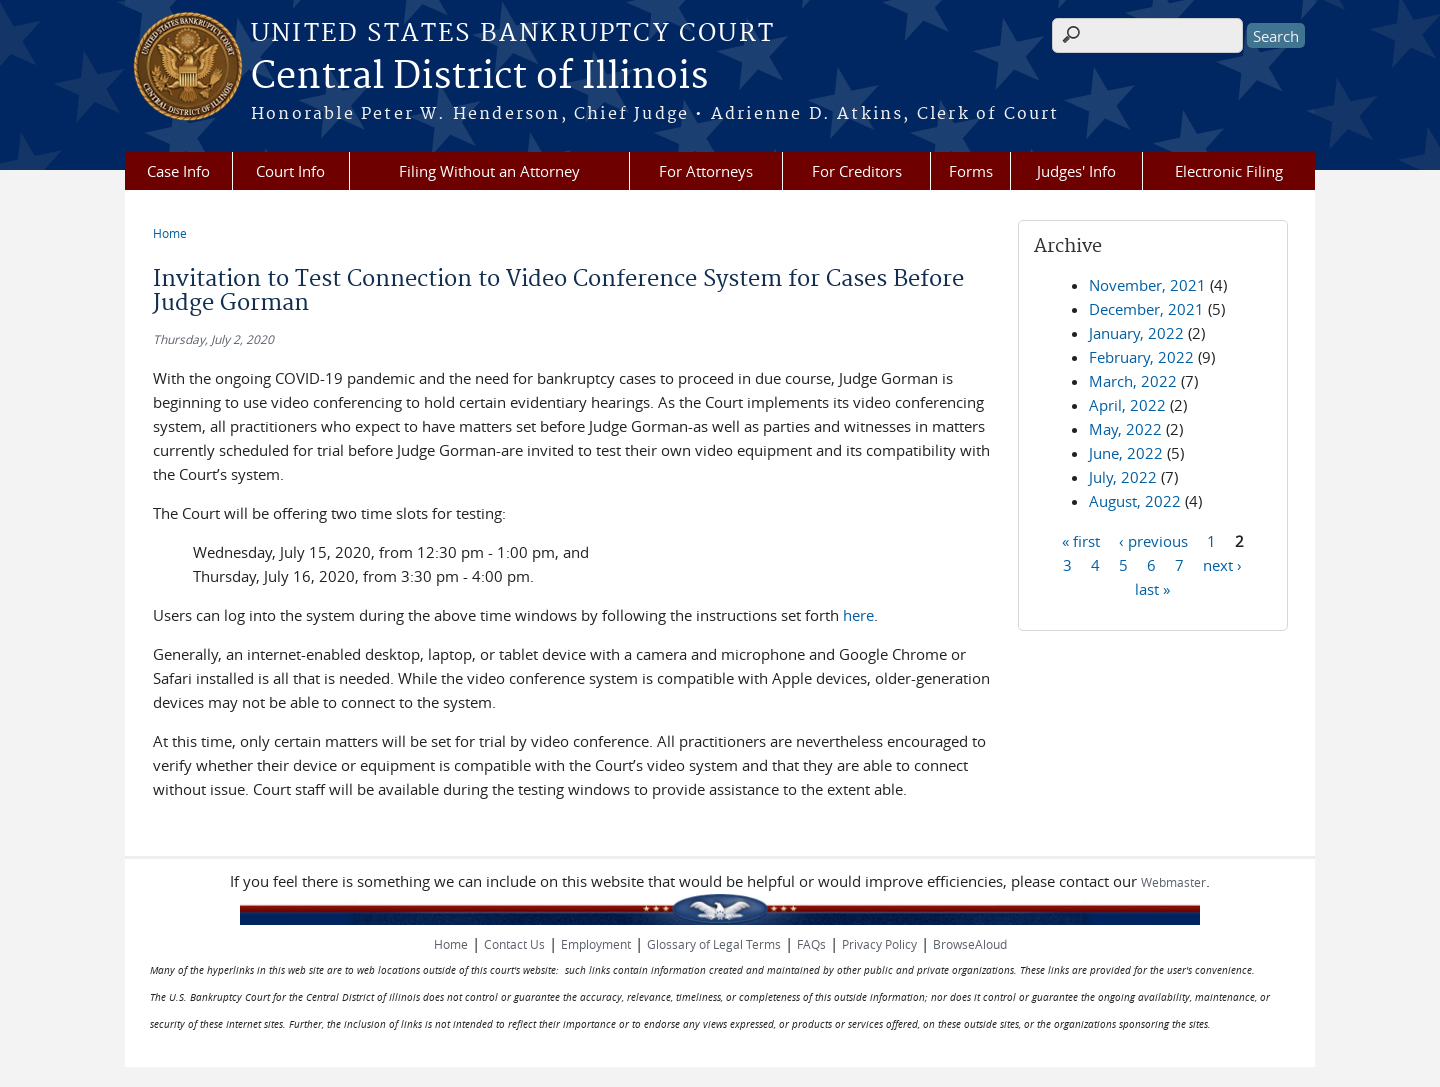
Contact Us (514, 944)
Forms (971, 171)
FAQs (811, 944)
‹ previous (1153, 540)
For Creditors (857, 171)
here (858, 615)
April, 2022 (1127, 405)
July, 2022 (1123, 477)
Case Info (178, 171)
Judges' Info (1076, 171)
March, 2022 (1133, 381)
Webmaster (1173, 882)
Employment (596, 944)
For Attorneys (706, 171)
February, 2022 (1141, 357)
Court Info (290, 171)
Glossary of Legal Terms (714, 944)
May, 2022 (1125, 429)
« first (1081, 540)
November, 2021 (1147, 285)
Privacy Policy (879, 944)
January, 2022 (1136, 333)
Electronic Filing (1229, 171)
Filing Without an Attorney (489, 171)
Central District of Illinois (479, 77)
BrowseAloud (970, 944)
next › (1222, 564)
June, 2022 (1126, 453)
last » (1152, 588)
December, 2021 (1146, 309)
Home (170, 233)
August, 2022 (1135, 501)
